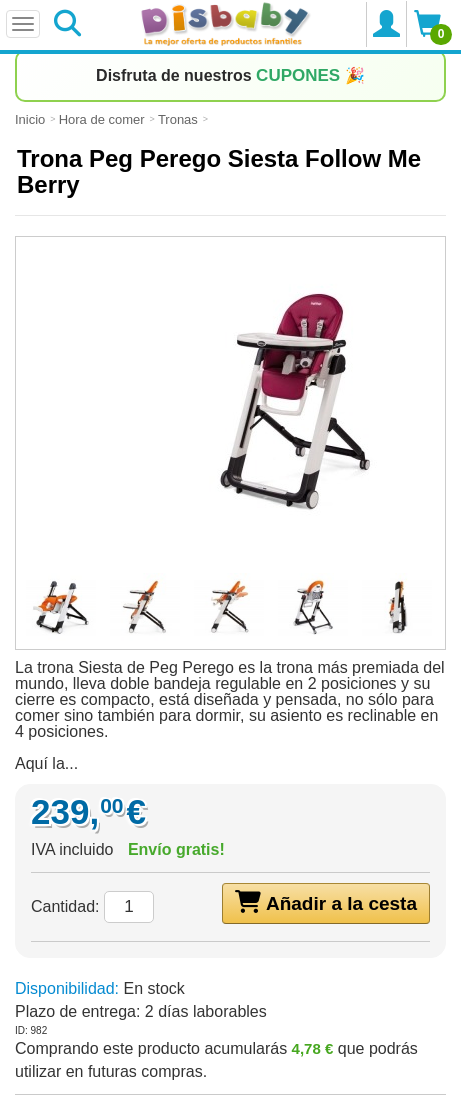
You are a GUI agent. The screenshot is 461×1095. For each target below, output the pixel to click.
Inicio (30, 119)
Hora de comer (102, 119)
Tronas (178, 119)
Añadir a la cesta (326, 902)
